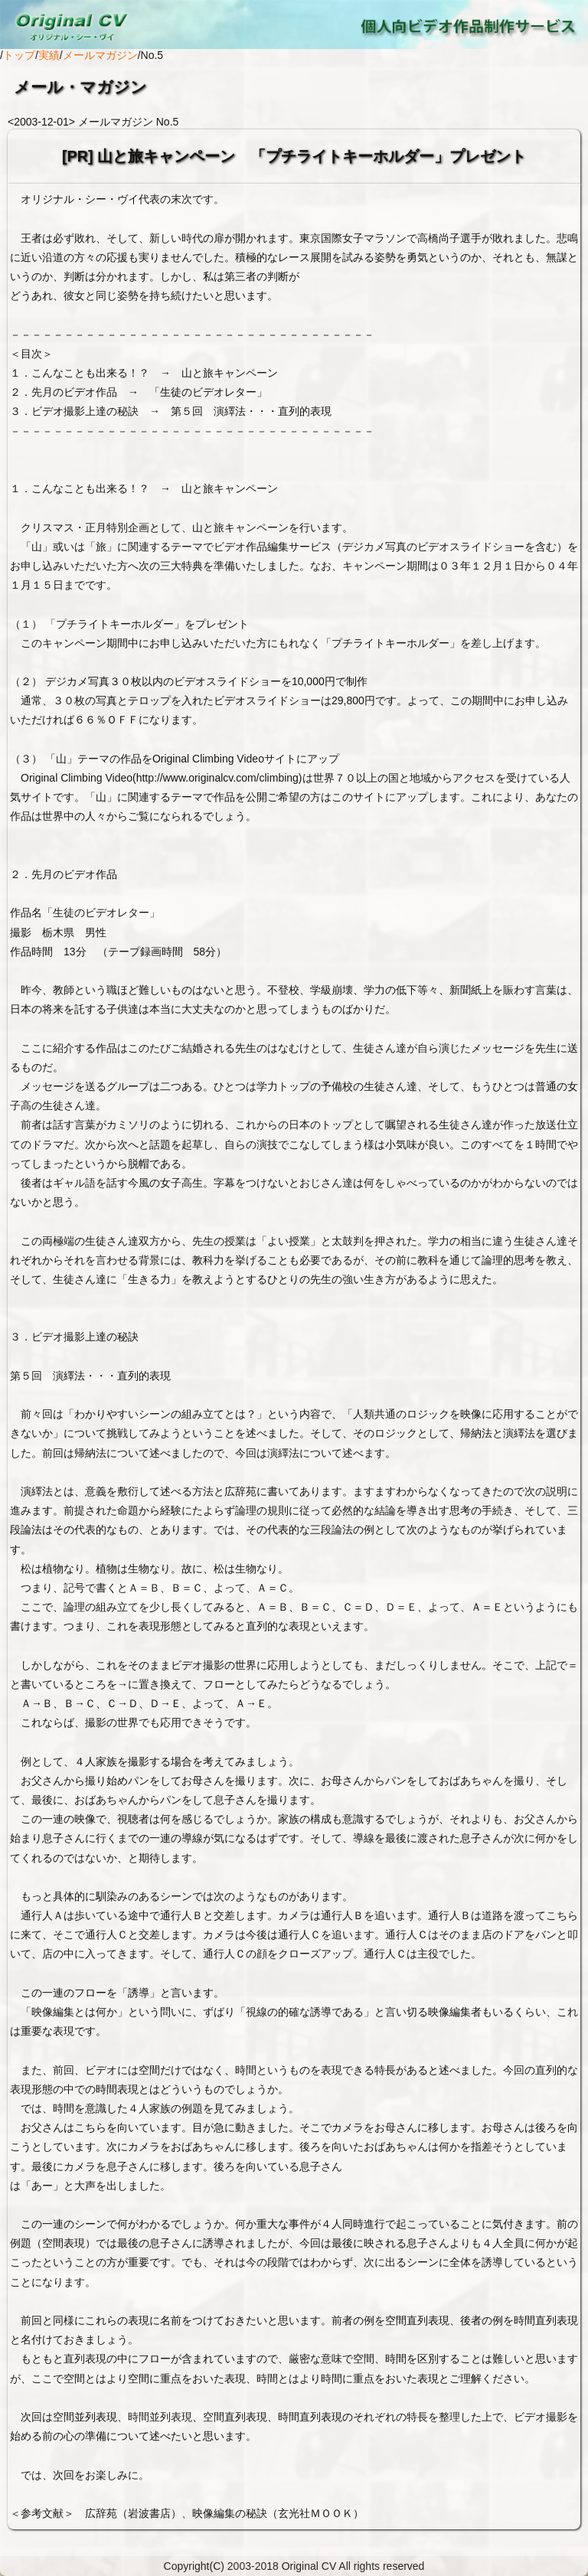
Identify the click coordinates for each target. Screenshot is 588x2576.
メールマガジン (100, 55)
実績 (49, 55)
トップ (19, 55)
